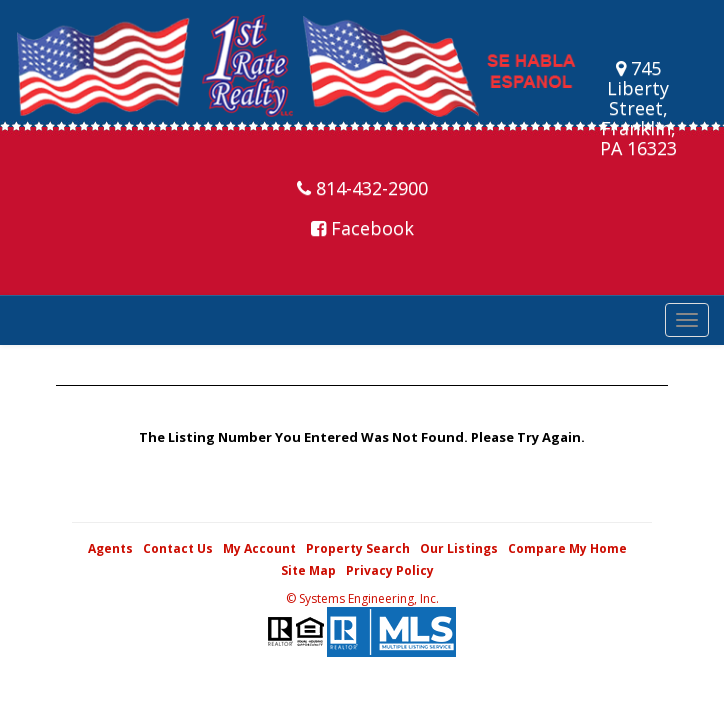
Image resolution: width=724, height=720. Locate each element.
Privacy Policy (390, 570)
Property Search (358, 548)
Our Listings (459, 548)
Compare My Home (567, 548)
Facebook (362, 228)
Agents (110, 548)
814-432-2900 (362, 188)
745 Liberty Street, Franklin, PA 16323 (638, 108)
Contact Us (178, 548)
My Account (259, 548)
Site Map (308, 570)
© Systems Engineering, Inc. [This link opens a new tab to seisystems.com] (362, 598)
